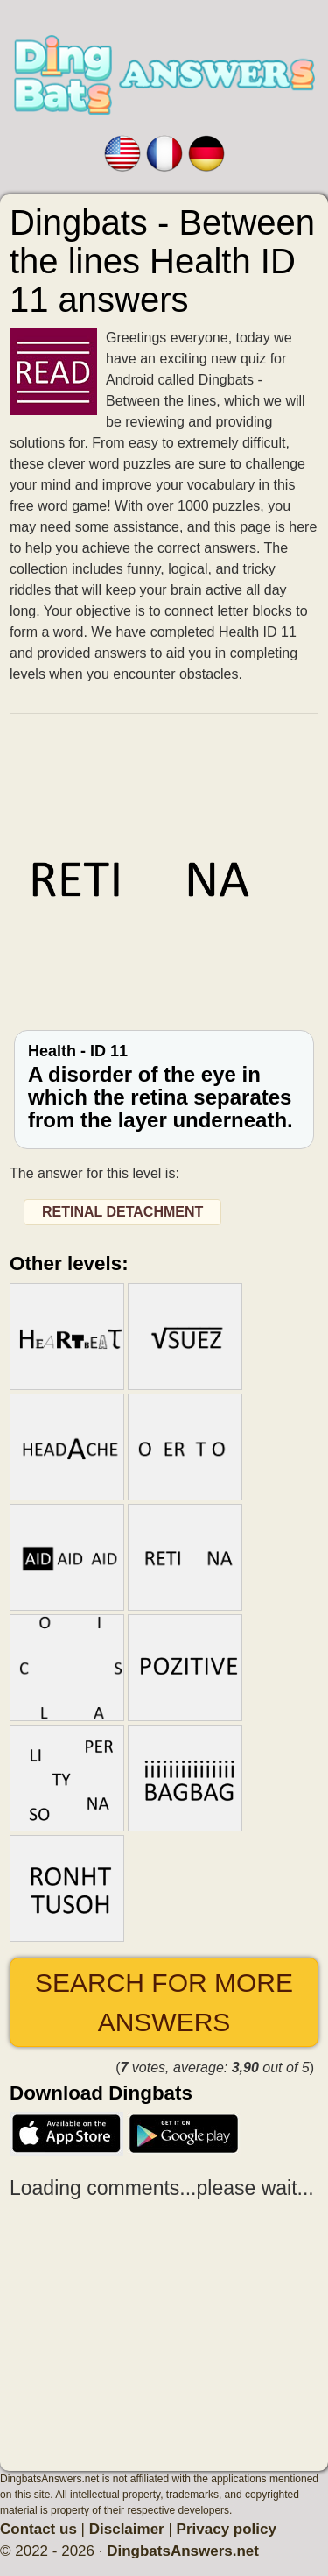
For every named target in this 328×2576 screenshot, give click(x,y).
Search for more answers (164, 2002)
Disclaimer (126, 2529)
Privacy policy (226, 2529)
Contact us (38, 2529)
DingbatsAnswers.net (183, 2551)
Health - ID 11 (164, 1087)
